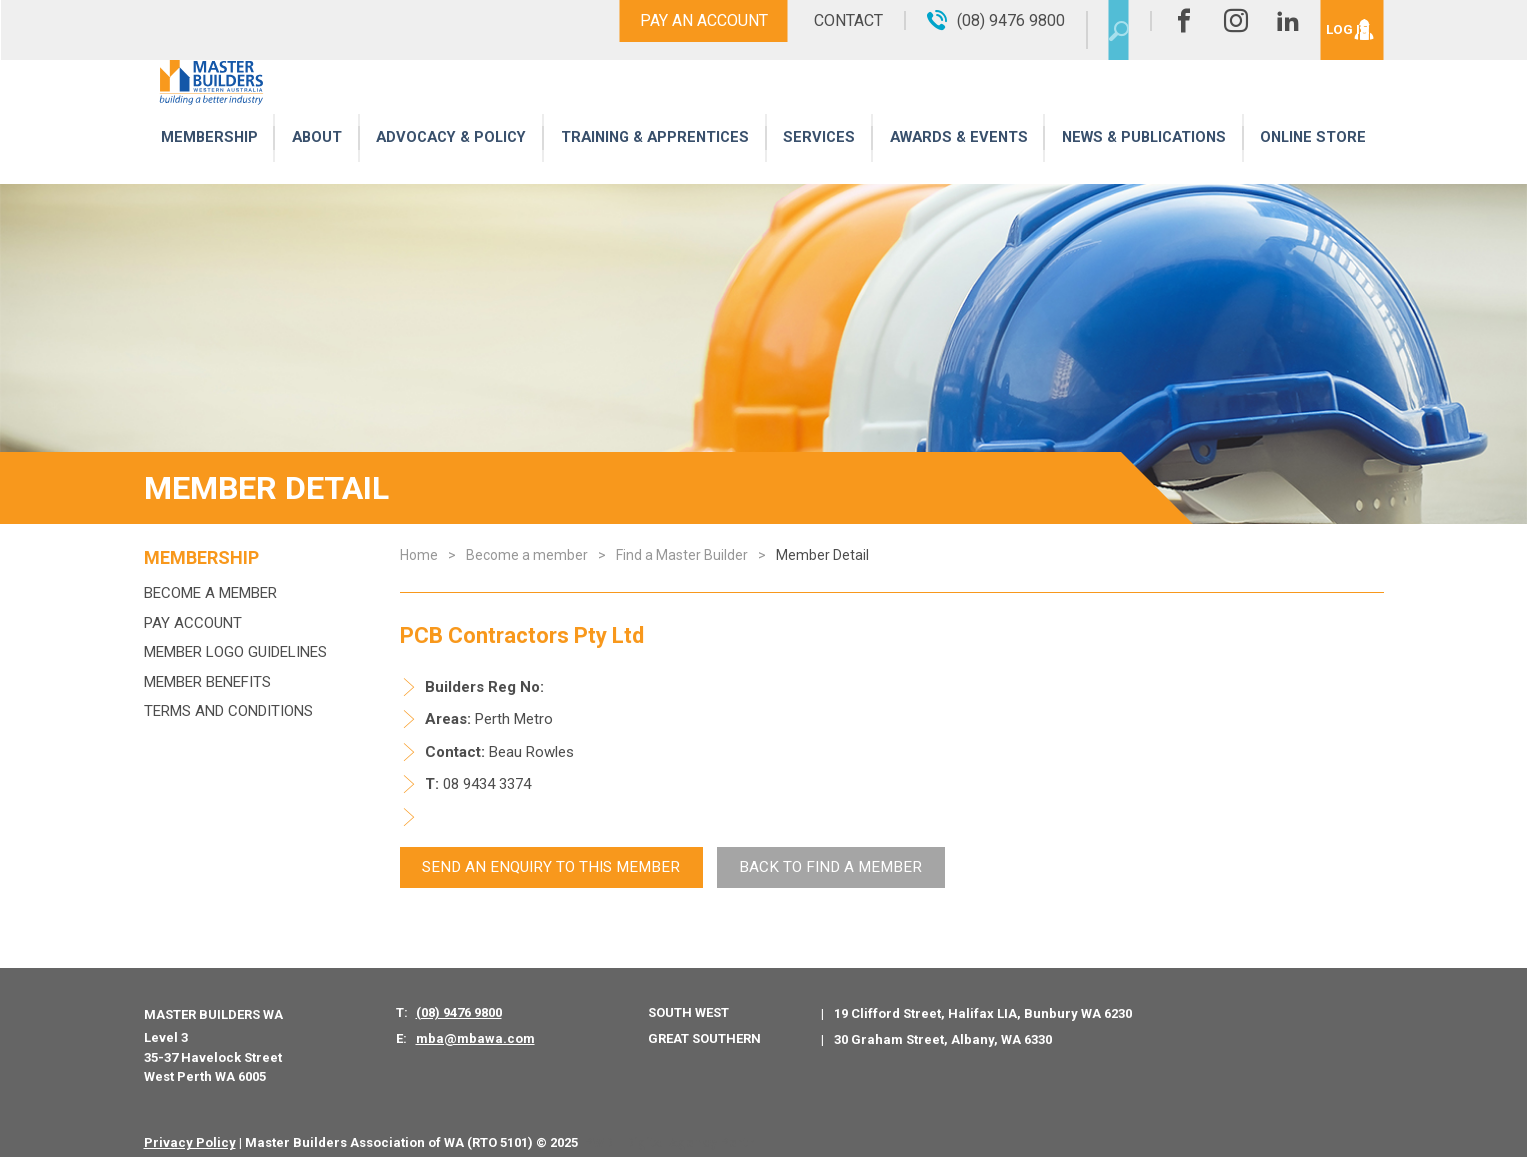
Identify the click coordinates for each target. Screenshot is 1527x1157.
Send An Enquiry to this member (536, 858)
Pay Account (193, 623)
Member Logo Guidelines (235, 652)
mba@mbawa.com (475, 1023)
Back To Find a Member (788, 858)
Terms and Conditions (228, 711)
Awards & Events (955, 162)
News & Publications (1143, 162)
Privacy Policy (190, 1127)
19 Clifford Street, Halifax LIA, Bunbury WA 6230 (983, 998)
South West (688, 997)
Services (819, 162)
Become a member (210, 593)
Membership (208, 162)
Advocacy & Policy (448, 162)
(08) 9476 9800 (459, 997)
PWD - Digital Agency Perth (669, 1127)
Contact (806, 20)
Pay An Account (662, 20)
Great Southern (704, 1023)
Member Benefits (207, 682)
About (312, 162)
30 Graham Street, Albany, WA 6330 (943, 1024)
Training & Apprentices (656, 162)
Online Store (1314, 162)
